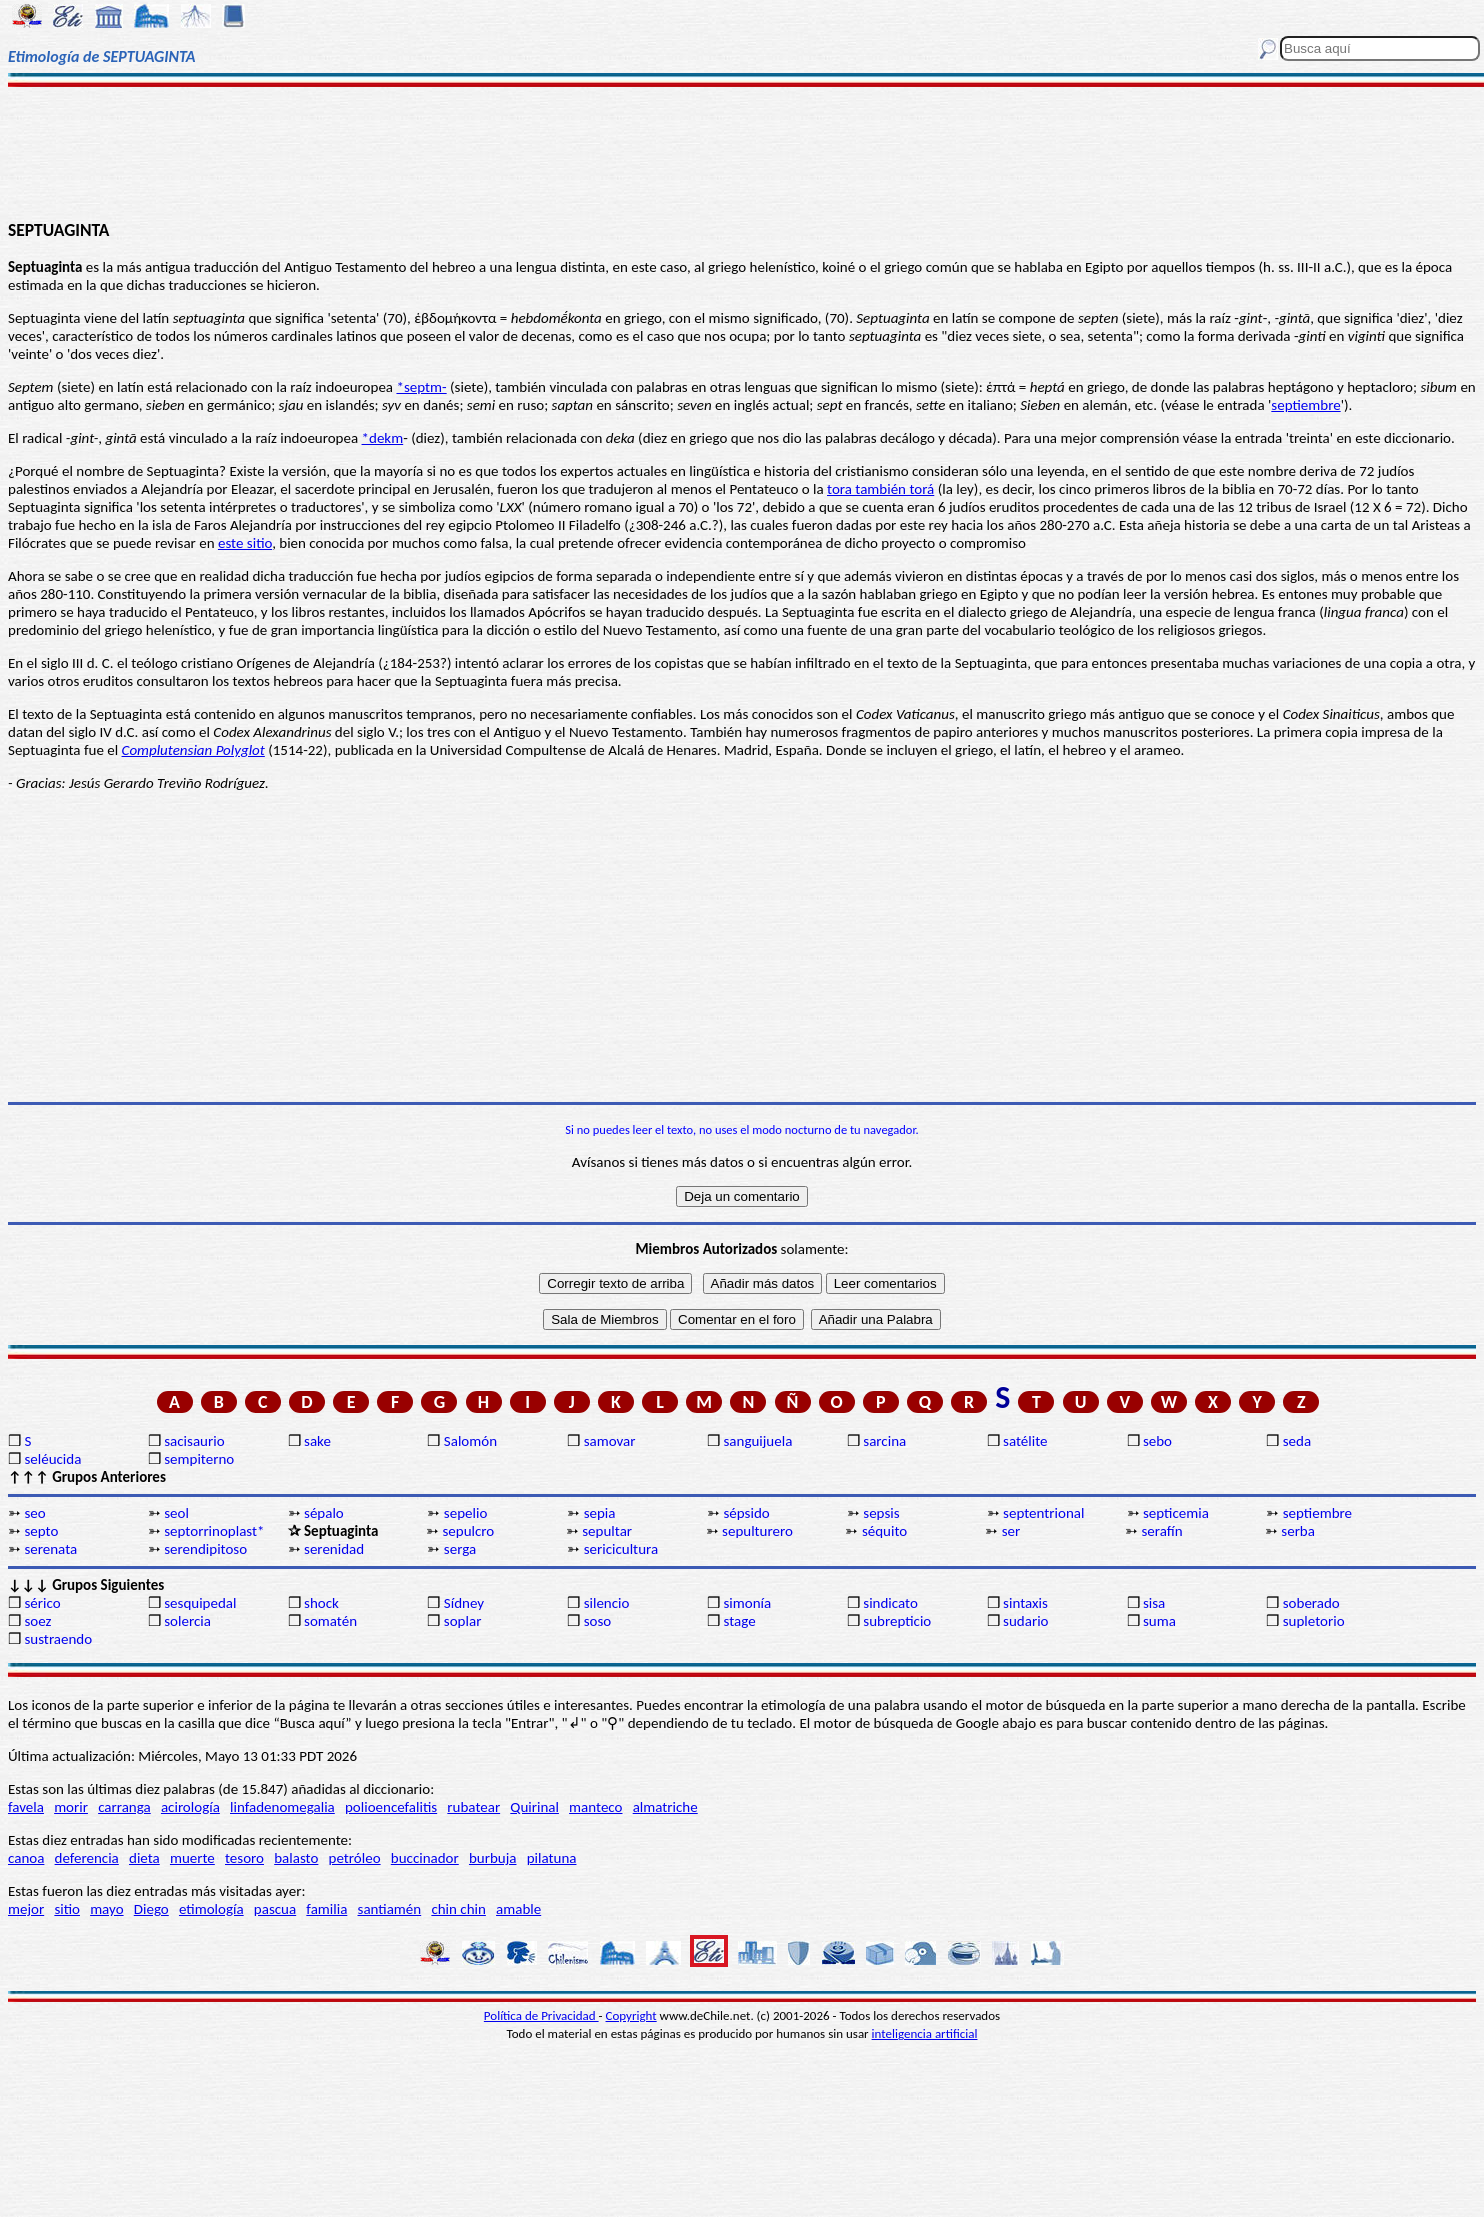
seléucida (52, 1459)
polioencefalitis (391, 1807)
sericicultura (621, 1549)
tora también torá (880, 489)
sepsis (881, 1513)
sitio (67, 1909)
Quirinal (534, 1807)
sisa (1154, 1603)
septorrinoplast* (214, 1531)
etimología (211, 1909)
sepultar (607, 1531)
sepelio (465, 1513)
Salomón (470, 1441)
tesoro (244, 1858)
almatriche (665, 1807)
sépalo (324, 1513)
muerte (192, 1858)
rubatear (473, 1807)
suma (1159, 1621)
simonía (747, 1603)
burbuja (493, 1858)
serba (1298, 1531)
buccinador (425, 1858)
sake (317, 1441)
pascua (275, 1909)
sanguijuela (757, 1441)
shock (321, 1603)
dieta (144, 1858)
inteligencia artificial (925, 2033)
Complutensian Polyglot (193, 750)
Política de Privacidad (541, 2015)
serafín (1162, 1531)
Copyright (631, 2015)
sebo (1157, 1441)
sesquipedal (200, 1603)
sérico (42, 1603)
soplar (463, 1621)
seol (176, 1513)
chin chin (458, 1909)
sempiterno (199, 1459)
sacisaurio (194, 1441)
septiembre (1305, 405)
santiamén (390, 1909)
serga (460, 1549)
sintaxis (1025, 1603)
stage (739, 1621)
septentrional (1043, 1513)
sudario (1025, 1621)
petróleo (355, 1858)
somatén (330, 1621)
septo (41, 1531)
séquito (884, 1531)
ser (1011, 1531)
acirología (190, 1807)
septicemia (1176, 1513)
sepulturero (757, 1531)
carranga (124, 1807)
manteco (595, 1807)
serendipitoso (205, 1549)
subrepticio (897, 1621)
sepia (600, 1513)
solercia (187, 1621)
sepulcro (468, 1531)
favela (26, 1807)
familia (326, 1909)
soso (598, 1621)
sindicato (890, 1603)
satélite (1025, 1441)
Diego (151, 1909)
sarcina (884, 1441)
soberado (1311, 1603)
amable (518, 1909)
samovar (610, 1441)
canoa (26, 1858)
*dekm (383, 438)
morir (71, 1807)
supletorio (1314, 1621)
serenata (50, 1549)
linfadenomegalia (282, 1807)
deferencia (87, 1858)
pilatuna (552, 1858)
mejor (26, 1909)
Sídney (464, 1603)
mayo (106, 1909)
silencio (607, 1603)
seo (34, 1513)
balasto (296, 1858)
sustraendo (58, 1639)
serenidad (334, 1549)
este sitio (245, 543)
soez (37, 1621)
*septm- (421, 387)
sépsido (746, 1513)
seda (1297, 1441)
